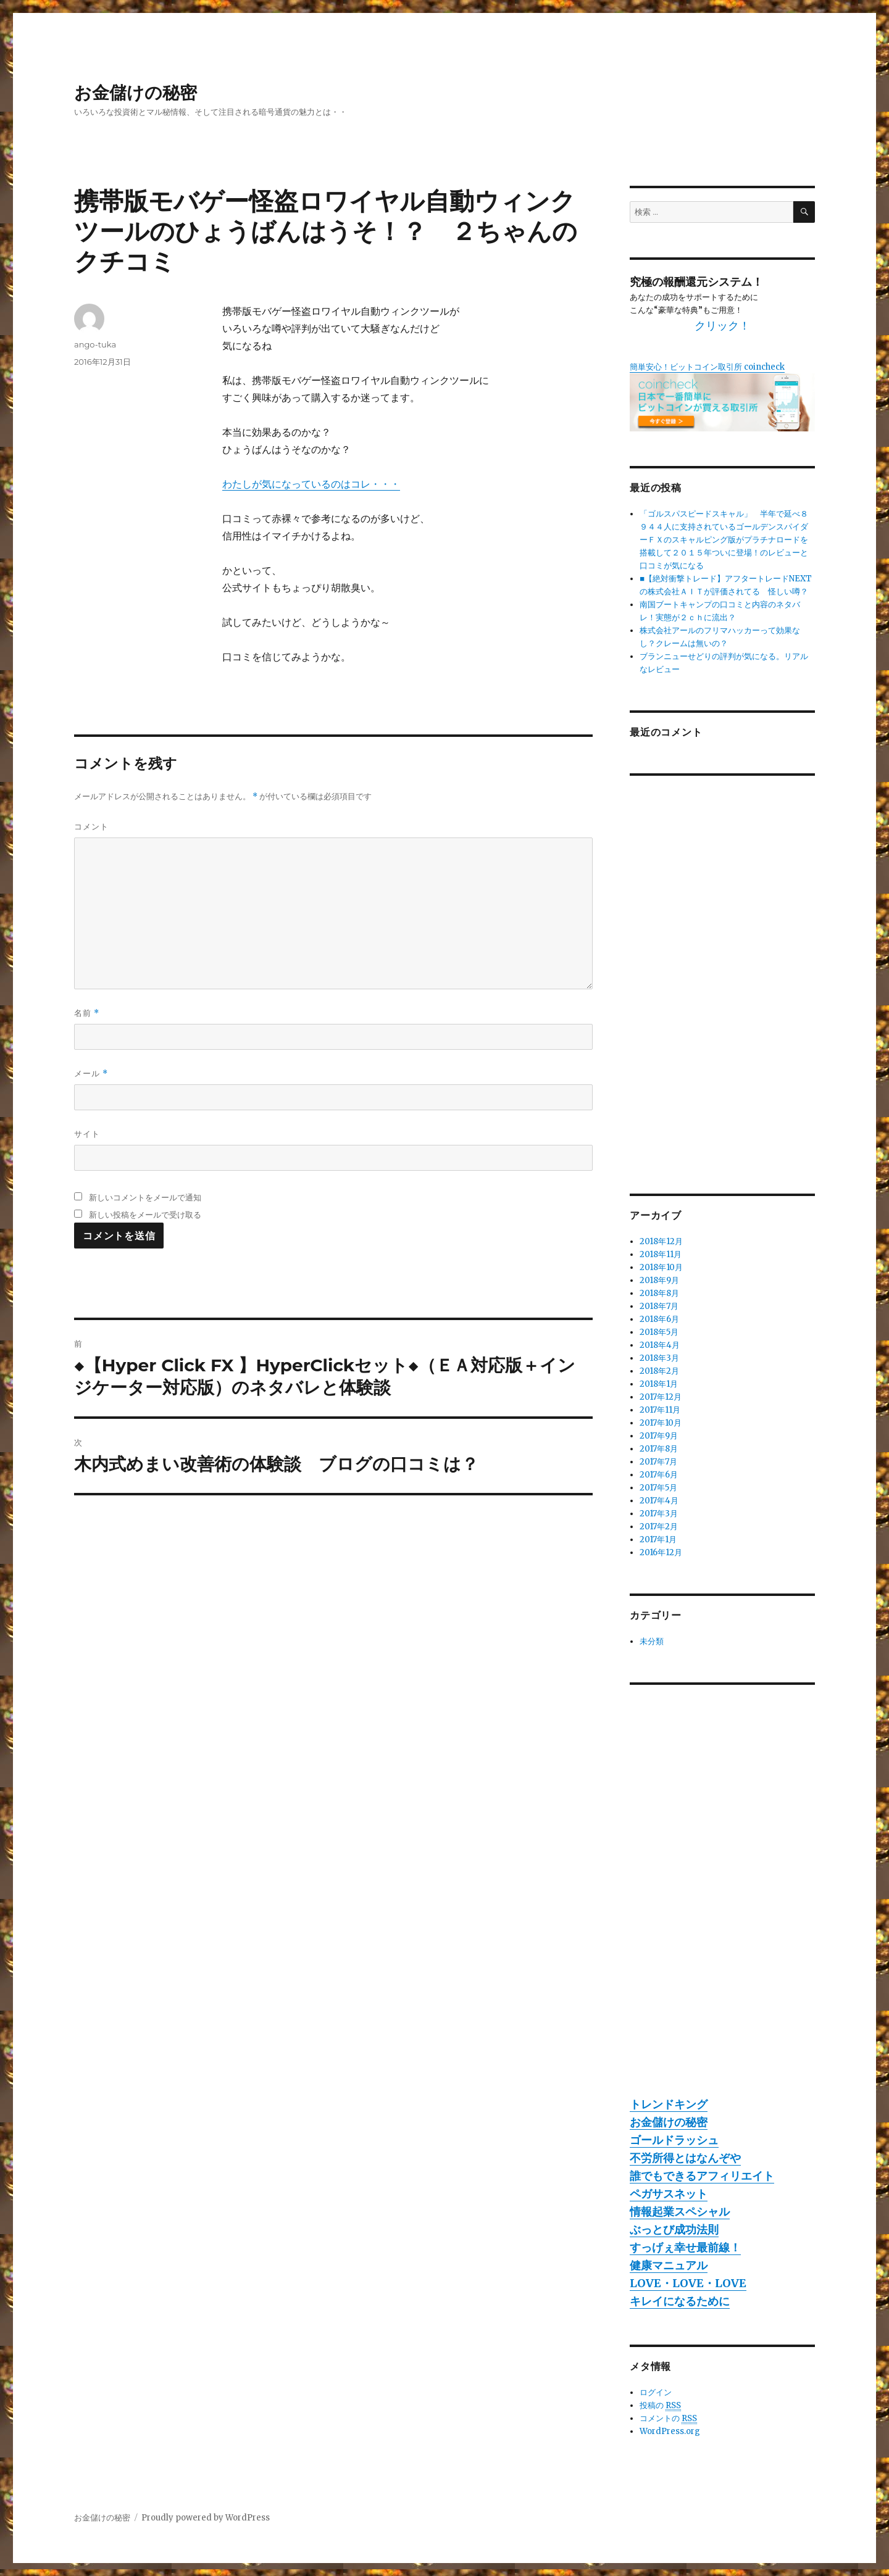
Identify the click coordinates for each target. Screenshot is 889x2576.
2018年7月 (659, 1306)
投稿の (660, 2405)
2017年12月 (661, 1397)
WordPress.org (670, 2431)
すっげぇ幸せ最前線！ (685, 2247)
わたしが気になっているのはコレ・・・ (311, 484)
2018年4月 (660, 1345)
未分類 (652, 1641)
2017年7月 (658, 1461)
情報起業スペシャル (680, 2211)
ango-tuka (95, 344)
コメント (91, 826)
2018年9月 (659, 1280)
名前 (86, 1013)
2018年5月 (659, 1332)
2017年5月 (658, 1487)
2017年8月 (659, 1449)
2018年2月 (659, 1371)
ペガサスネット (668, 2194)
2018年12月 (661, 1241)
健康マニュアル (668, 2265)
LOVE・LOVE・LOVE (688, 2283)
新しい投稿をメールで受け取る (145, 1214)
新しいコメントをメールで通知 (145, 1197)
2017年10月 (661, 1423)
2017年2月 (659, 1526)
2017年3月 (659, 1513)
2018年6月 (659, 1319)
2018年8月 (659, 1293)
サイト (87, 1134)
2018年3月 (659, 1358)
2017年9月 (659, 1436)
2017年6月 (659, 1474)
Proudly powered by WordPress (205, 2517)
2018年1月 (659, 1384)
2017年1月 (658, 1539)
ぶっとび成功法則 (674, 2229)
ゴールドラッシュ (674, 2140)
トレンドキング (668, 2104)
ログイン (656, 2392)
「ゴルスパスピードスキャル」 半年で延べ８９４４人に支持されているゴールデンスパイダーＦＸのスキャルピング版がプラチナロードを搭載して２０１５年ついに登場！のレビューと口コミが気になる (724, 540)
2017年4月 (659, 1500)
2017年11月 (660, 1410)
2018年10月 (661, 1267)
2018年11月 (661, 1254)
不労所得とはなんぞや (685, 2158)
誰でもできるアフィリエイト (702, 2176)
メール (91, 1073)
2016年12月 (661, 1552)
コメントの (668, 2418)
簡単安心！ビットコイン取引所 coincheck (707, 367)
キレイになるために (680, 2301)
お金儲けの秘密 (135, 92)
